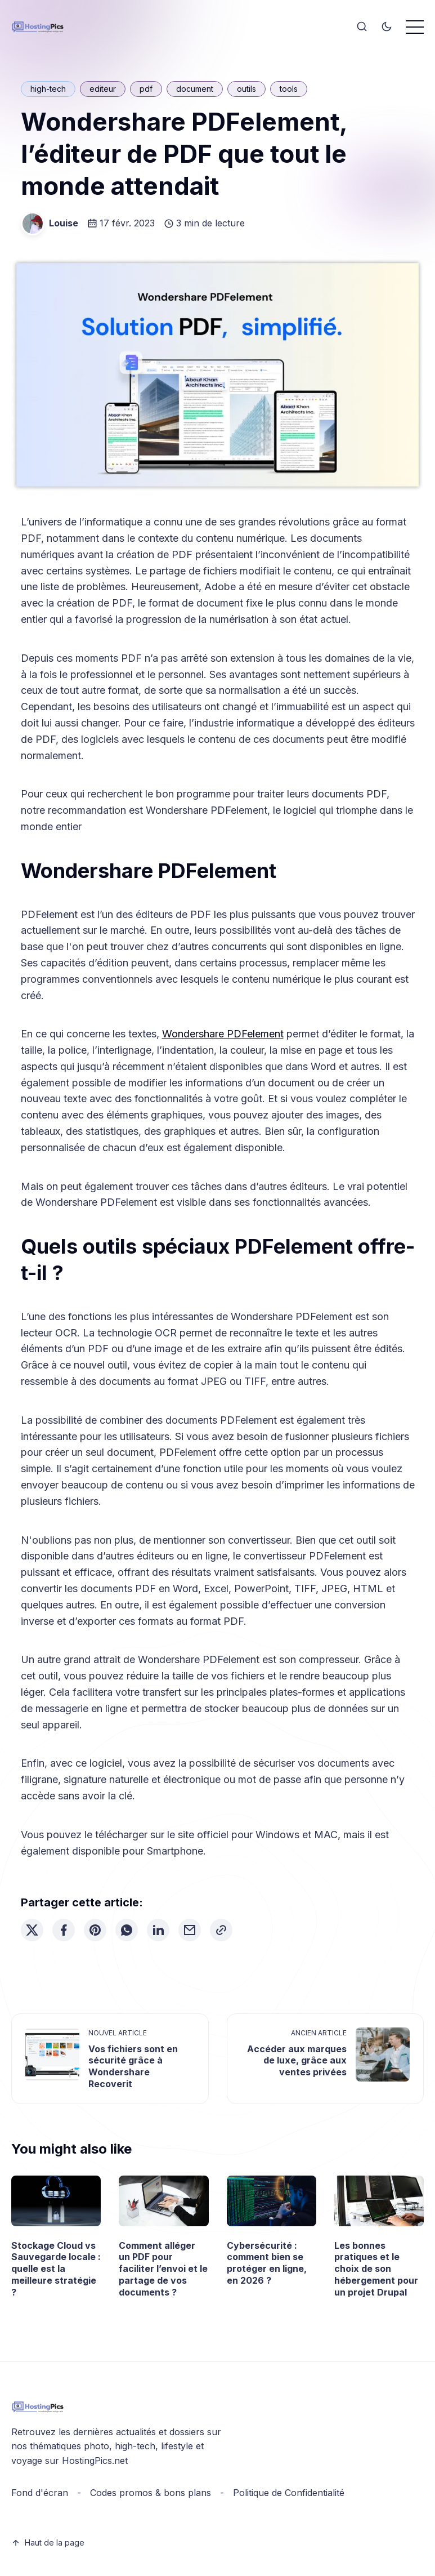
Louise (63, 223)
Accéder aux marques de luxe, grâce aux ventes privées (297, 2060)
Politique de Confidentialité (288, 2492)
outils (246, 88)
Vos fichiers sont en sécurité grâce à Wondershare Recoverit (133, 2066)
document (194, 88)
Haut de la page (47, 2542)
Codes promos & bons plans (150, 2492)
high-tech (48, 88)
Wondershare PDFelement (223, 1034)
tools (289, 88)
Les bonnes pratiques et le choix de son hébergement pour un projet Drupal (376, 2269)
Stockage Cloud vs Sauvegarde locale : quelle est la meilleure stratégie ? (56, 2269)
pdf (146, 88)
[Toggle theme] (386, 27)
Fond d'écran (39, 2492)
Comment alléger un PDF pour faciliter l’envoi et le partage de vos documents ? (163, 2269)
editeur (102, 88)
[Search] (361, 27)
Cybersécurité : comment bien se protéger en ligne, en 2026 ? (267, 2263)
